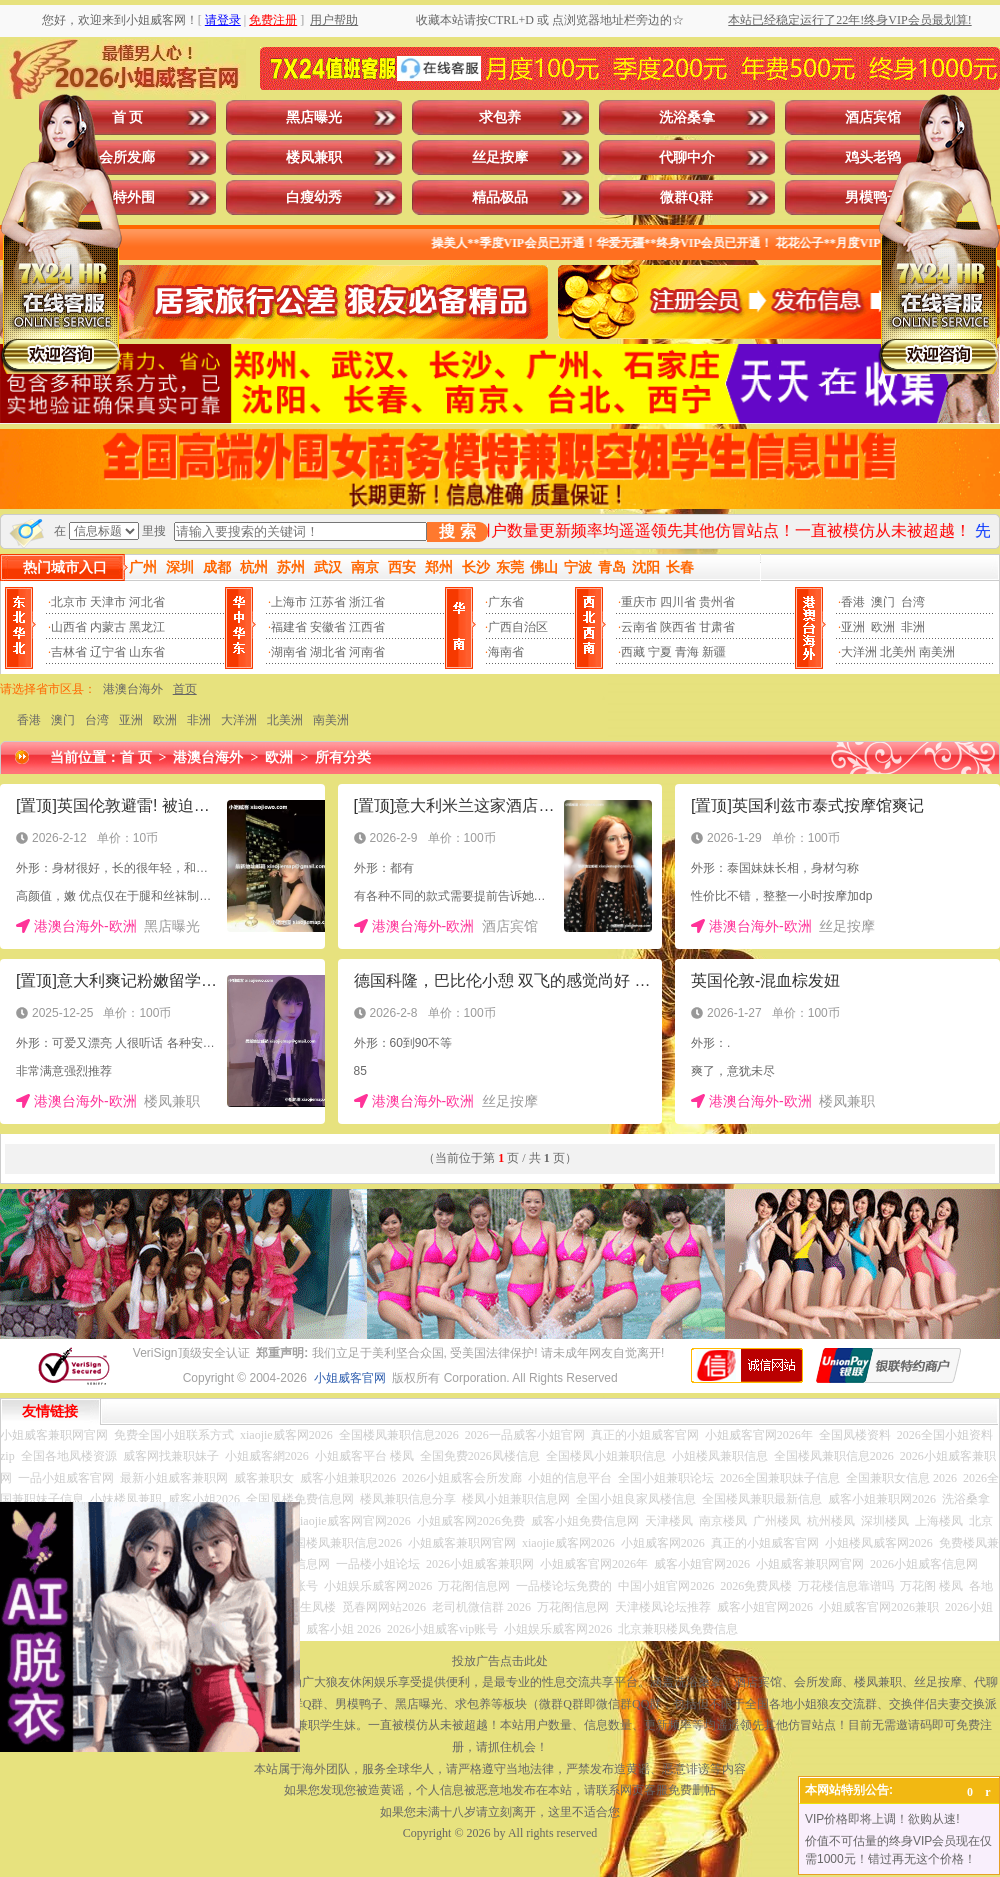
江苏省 (328, 602)
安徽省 (328, 627)
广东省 (506, 602)
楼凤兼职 (314, 157)
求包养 (500, 117)
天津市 (108, 602)
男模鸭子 (873, 197)
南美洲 (937, 652)
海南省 (506, 652)
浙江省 (367, 602)
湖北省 (328, 652)
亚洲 (853, 627)
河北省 (147, 602)
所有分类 (343, 757)
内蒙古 (108, 627)
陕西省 (678, 627)
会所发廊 (127, 157)
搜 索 (457, 531)
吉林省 (69, 652)
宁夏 (660, 652)
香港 (853, 602)
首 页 (128, 117)
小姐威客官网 (350, 1378)
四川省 (678, 602)
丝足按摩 (500, 157)
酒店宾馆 (873, 117)
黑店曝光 (314, 117)
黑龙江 (147, 627)
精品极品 (500, 197)
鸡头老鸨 (873, 157)
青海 (687, 652)
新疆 (714, 652)
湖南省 (289, 652)
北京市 (69, 602)
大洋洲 (859, 652)
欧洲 (883, 627)
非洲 (913, 627)
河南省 (367, 652)
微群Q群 (686, 197)
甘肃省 (717, 627)
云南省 (639, 627)
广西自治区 (518, 627)
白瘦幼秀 (314, 197)
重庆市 (639, 602)
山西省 (69, 627)
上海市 (289, 602)
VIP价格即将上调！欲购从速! (882, 1819)
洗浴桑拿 (687, 117)
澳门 (883, 602)
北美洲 (285, 720)
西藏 (633, 652)
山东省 (147, 652)
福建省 (289, 627)
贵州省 (717, 602)
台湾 (913, 602)
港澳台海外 (133, 689)
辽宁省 (108, 652)
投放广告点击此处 (500, 1661)
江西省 (367, 627)
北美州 (898, 652)
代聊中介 (687, 157)
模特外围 (127, 197)
